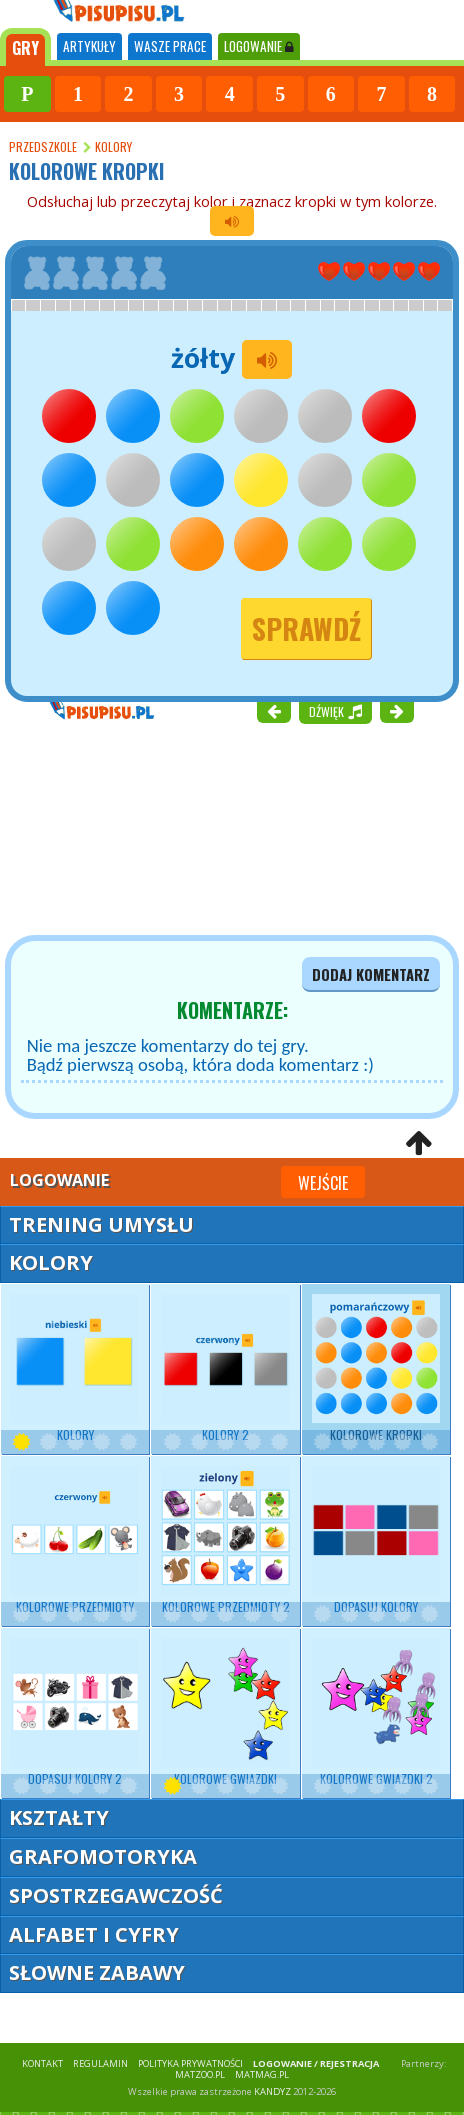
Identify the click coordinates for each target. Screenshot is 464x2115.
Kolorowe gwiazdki (225, 1712)
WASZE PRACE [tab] (170, 46)
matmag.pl (262, 2074)
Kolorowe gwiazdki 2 (376, 1712)
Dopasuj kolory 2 (75, 1712)
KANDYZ (272, 2091)
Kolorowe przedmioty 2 (225, 1540)
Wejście (323, 1183)
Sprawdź (306, 628)
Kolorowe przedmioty (75, 1540)
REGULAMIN (100, 2063)
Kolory (75, 1368)
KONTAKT (42, 2063)
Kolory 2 (225, 1368)
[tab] (25, 47)
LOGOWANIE (259, 46)
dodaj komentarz (371, 974)
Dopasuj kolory (376, 1540)
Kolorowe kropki (376, 1368)
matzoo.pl (200, 2074)
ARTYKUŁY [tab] (89, 46)
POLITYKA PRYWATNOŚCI (190, 2063)
